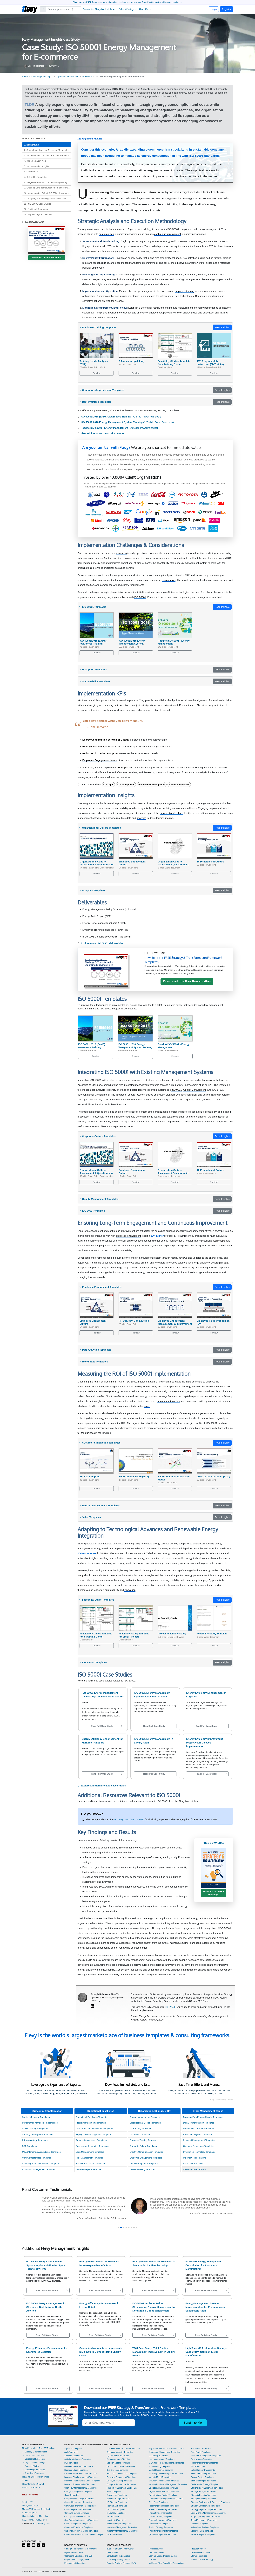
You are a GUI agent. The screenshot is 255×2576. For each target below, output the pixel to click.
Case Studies (112, 2552)
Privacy (38, 2520)
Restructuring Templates (201, 2459)
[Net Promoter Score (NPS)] (136, 1461)
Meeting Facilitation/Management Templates (168, 2484)
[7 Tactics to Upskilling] (136, 345)
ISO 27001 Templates (116, 2509)
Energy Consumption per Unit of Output (105, 739)
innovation (129, 1590)
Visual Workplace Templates (89, 2169)
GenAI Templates (114, 2491)
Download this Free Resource (47, 257)
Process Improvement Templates (91, 2140)
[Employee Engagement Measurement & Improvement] (175, 1305)
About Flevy (145, 9)
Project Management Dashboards (163, 2531)
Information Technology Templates (199, 2152)
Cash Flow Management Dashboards (80, 2488)
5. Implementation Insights (36, 166)
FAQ (24, 2520)
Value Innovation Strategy (202, 2559)
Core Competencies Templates (36, 2158)
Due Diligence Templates (117, 2470)
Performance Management (151, 784)
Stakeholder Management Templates (207, 2488)
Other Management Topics (208, 2111)
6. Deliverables (31, 171)
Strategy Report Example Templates (206, 2509)
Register (226, 9)
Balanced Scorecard (179, 784)
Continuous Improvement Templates (80, 2506)
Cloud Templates (71, 2495)
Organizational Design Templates (145, 2123)
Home (25, 76)
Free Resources (156, 2549)
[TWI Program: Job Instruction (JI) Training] (214, 345)
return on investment (105, 1381)
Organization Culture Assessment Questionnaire (173, 863)
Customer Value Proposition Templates (123, 2448)
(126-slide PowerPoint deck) (127, 422)
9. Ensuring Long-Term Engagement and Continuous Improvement (47, 188)
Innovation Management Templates (38, 2169)
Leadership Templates (139, 2134)
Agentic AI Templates (73, 2448)
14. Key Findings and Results (38, 214)
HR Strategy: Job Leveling (134, 1320)
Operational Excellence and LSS (78, 2556)
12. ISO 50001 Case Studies (37, 204)
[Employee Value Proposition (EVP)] (214, 1305)
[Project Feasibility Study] (175, 1618)
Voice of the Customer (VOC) (213, 1476)
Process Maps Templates (160, 2524)
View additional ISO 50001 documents (102, 433)
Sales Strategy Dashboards (203, 2470)
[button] (118, 2227)
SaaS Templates (198, 2466)
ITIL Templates (113, 2516)
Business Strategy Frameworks (120, 2549)
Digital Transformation (33, 2455)
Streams (25, 2480)
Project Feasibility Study (172, 1633)
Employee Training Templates (143, 2140)
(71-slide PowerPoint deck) (121, 416)
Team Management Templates (143, 2163)
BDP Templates (29, 2146)
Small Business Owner (201, 2552)
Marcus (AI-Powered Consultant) (36, 2509)
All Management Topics (42, 76)
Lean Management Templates (90, 2152)
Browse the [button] (99, 9)
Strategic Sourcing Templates (203, 2499)
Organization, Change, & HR (154, 2111)
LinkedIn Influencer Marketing (35, 2516)
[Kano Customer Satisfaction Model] (175, 1461)
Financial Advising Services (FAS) (121, 2563)
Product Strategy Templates (161, 2527)
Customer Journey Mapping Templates (81, 2531)
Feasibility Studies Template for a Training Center (174, 363)
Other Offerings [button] (126, 9)
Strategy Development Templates (38, 2134)
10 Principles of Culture (210, 861)
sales (147, 1406)
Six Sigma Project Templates (203, 2481)
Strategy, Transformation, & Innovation (81, 2549)
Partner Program (29, 2513)
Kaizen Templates (114, 2534)
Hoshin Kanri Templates (117, 2506)
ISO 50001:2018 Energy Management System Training (132, 643)
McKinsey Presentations (194, 2158)
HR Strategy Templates (140, 2128)
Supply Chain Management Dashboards (208, 2513)
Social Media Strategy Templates (205, 2484)
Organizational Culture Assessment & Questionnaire (96, 863)
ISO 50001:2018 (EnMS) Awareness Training (93, 642)
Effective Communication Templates (146, 2152)
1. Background (31, 145)
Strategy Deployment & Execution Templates (210, 2502)
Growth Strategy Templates (35, 2128)
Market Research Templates (161, 2470)
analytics (141, 818)
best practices (106, 234)
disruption (121, 553)
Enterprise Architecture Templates (121, 2484)
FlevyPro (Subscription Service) (35, 2477)
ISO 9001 (176, 1089)
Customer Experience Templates (198, 2146)
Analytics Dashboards (73, 2456)
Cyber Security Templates (118, 2456)
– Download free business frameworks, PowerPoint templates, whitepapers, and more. (127, 2)
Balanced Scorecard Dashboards (78, 2466)
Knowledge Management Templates (164, 2452)
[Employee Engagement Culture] (136, 846)
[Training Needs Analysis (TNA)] (97, 345)
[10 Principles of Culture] (214, 846)
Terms (30, 2520)
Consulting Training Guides (118, 2559)
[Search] (63, 9)
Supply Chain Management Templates (94, 2134)
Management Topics (31, 2505)
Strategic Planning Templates (36, 2117)
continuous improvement (167, 234)
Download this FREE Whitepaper (213, 1893)
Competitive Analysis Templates (78, 2502)
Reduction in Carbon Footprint (100, 753)
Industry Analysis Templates (119, 2524)
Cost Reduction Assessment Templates (94, 2128)
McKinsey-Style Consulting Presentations (166, 2563)
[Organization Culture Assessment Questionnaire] (175, 846)
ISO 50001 (54, 66)
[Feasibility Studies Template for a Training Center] (175, 345)
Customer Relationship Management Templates (84, 2534)
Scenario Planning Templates (203, 2473)
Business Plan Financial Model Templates (202, 2117)
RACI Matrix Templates (201, 2448)
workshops (219, 1240)
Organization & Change (33, 2462)
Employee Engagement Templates (145, 2158)
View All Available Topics (194, 2169)
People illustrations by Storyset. (221, 2100)
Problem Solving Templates (160, 2516)
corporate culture (193, 1099)
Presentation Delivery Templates (198, 2128)
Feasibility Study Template (212, 1633)
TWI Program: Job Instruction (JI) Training (210, 363)
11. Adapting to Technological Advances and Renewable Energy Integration (47, 198)
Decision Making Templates (142, 2169)
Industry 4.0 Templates (116, 2520)
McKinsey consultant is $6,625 (129, 1819)
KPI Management (126, 784)
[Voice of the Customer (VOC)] (214, 1461)
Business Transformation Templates (79, 2484)
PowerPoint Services (31, 2487)
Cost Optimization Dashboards (77, 2516)
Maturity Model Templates (160, 2477)
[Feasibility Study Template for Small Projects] (136, 1618)
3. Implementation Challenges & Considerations (46, 155)
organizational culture (171, 813)
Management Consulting (75, 2563)
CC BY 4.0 (170, 2007)
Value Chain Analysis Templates (205, 2527)
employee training (184, 291)
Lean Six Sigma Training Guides (163, 2556)
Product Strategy (198, 2549)
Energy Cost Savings (94, 746)
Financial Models (30, 2466)
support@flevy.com (41, 2523)
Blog (45, 2520)
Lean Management (157, 2552)
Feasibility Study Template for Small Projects (134, 1635)
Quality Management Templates (162, 2534)
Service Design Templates (202, 2477)
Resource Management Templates (206, 2456)
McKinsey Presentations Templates (164, 2481)
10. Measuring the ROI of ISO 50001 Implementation (47, 193)
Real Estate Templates (200, 2452)
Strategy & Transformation (47, 2111)
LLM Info (152, 2559)
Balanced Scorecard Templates (90, 2163)
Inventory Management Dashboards (122, 2531)
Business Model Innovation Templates (80, 2473)
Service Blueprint (90, 1476)
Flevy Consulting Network (33, 2484)
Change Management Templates (144, 2117)
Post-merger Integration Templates (92, 2146)
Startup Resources (199, 2556)
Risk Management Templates (89, 2158)
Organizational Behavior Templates (164, 2491)
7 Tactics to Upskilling (131, 361)
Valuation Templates (199, 2524)
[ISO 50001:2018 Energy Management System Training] (136, 625)
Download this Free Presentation (187, 981)
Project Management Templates (91, 2123)
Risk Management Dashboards (204, 2463)
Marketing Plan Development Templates (41, 2163)
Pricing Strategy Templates (34, 2140)
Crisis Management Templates (77, 2524)
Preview (97, 373)
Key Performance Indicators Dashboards (166, 2448)
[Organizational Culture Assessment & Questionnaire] (97, 846)
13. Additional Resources (36, 209)
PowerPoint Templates (33, 2473)
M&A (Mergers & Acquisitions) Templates (41, 2152)
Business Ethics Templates (76, 2470)
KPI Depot (122, 767)
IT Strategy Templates (116, 2513)
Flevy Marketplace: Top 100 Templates (38, 2448)
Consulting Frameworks (33, 2470)
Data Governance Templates (119, 2459)
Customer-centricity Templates (120, 2452)
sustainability (169, 580)
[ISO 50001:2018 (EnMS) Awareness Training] (97, 625)
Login (214, 9)
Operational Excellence (68, 76)
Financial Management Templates (199, 2140)
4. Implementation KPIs (35, 161)
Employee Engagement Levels (100, 760)
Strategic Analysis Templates (203, 2491)
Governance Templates (117, 2495)
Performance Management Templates (40, 2123)
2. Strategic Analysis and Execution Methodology (47, 150)
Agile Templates (71, 2452)
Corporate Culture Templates (143, 2146)
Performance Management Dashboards (166, 2499)
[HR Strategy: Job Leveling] (136, 1305)
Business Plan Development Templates (81, 2477)
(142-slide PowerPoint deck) (120, 427)
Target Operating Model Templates (206, 2516)
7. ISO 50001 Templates (35, 177)
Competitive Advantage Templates (79, 2499)
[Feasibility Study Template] (214, 1618)
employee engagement (128, 1235)
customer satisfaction (168, 1401)
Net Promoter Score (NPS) (134, 1476)
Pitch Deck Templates (193, 2163)
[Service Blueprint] (97, 1461)
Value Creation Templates (202, 2531)
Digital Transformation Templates (198, 2123)
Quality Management (194, 1089)
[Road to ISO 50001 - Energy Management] (175, 625)
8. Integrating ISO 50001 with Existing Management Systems (47, 182)
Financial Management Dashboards (122, 2488)
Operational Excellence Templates (92, 2117)
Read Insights (222, 327)
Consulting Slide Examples (118, 2556)
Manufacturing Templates (160, 2466)
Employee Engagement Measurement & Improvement (175, 1322)
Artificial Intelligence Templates (197, 2134)
